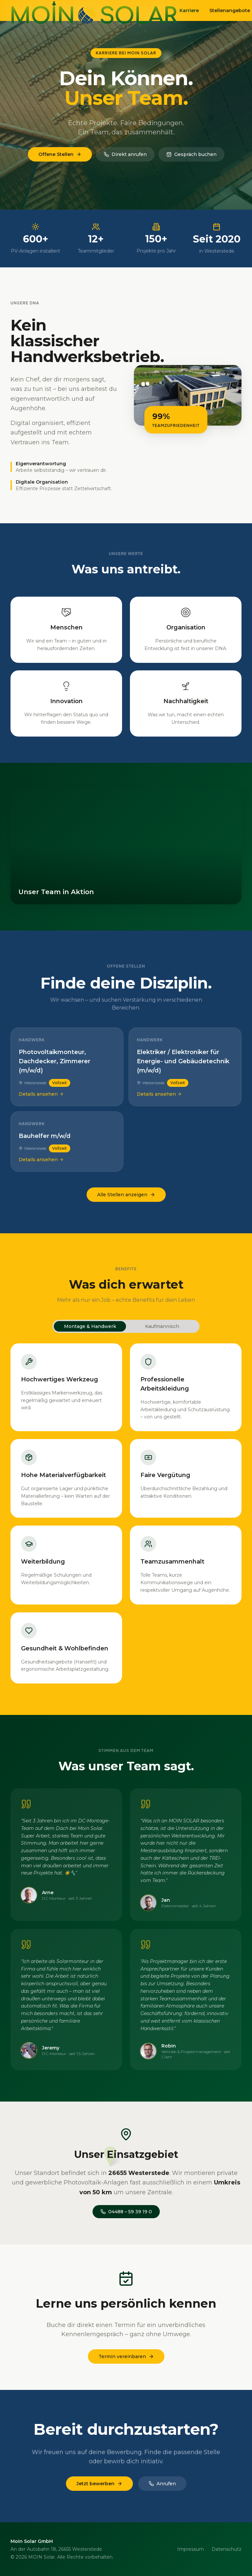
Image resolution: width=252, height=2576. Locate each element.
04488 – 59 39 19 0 (126, 2213)
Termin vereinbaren (126, 2358)
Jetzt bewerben (99, 2485)
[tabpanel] (126, 1513)
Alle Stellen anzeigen (126, 1195)
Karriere (189, 10)
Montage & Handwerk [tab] (90, 1326)
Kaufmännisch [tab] (162, 1326)
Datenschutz (227, 2549)
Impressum (190, 2549)
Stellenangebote (229, 10)
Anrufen (162, 2485)
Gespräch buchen (191, 154)
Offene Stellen (59, 154)
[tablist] (126, 1326)
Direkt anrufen (125, 154)
